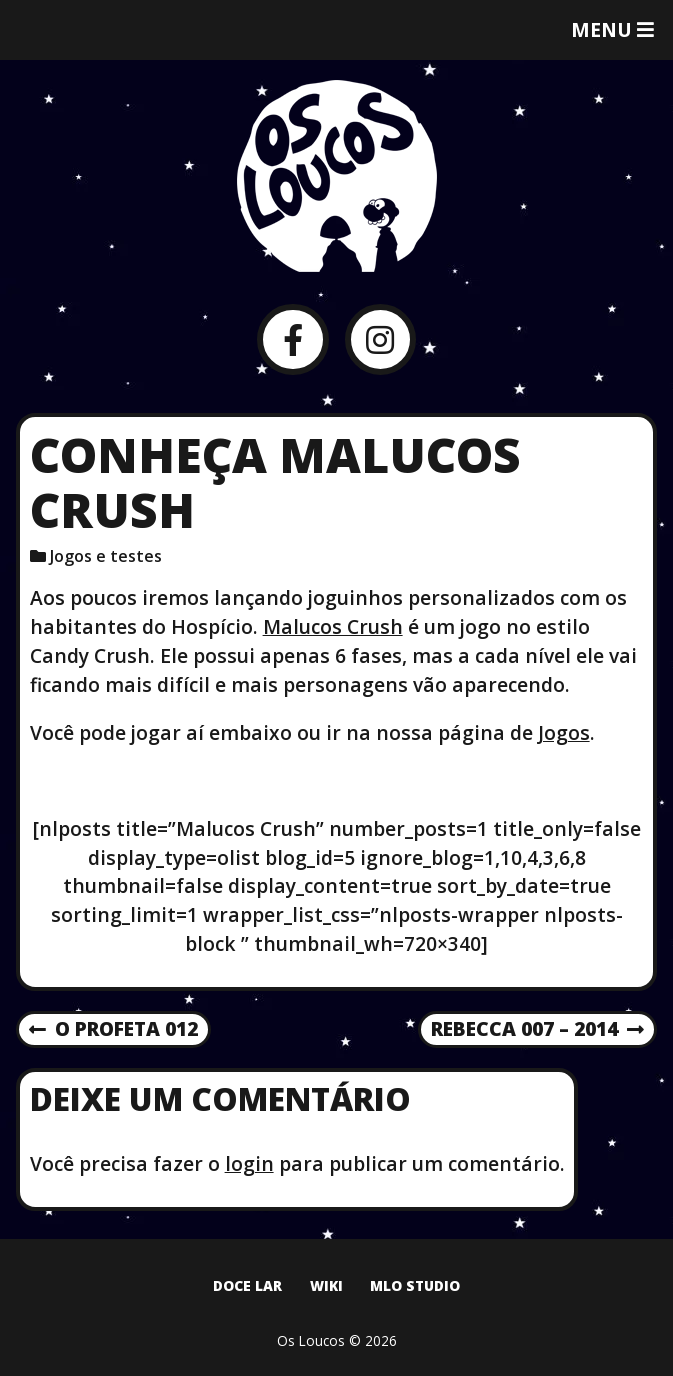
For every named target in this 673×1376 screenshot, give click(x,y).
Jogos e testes (106, 556)
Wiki (326, 1285)
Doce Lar (247, 1285)
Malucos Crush (333, 626)
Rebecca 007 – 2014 (537, 1030)
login (249, 1163)
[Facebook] (292, 339)
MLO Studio (415, 1285)
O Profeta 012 (113, 1030)
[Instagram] (380, 339)
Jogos (564, 732)
